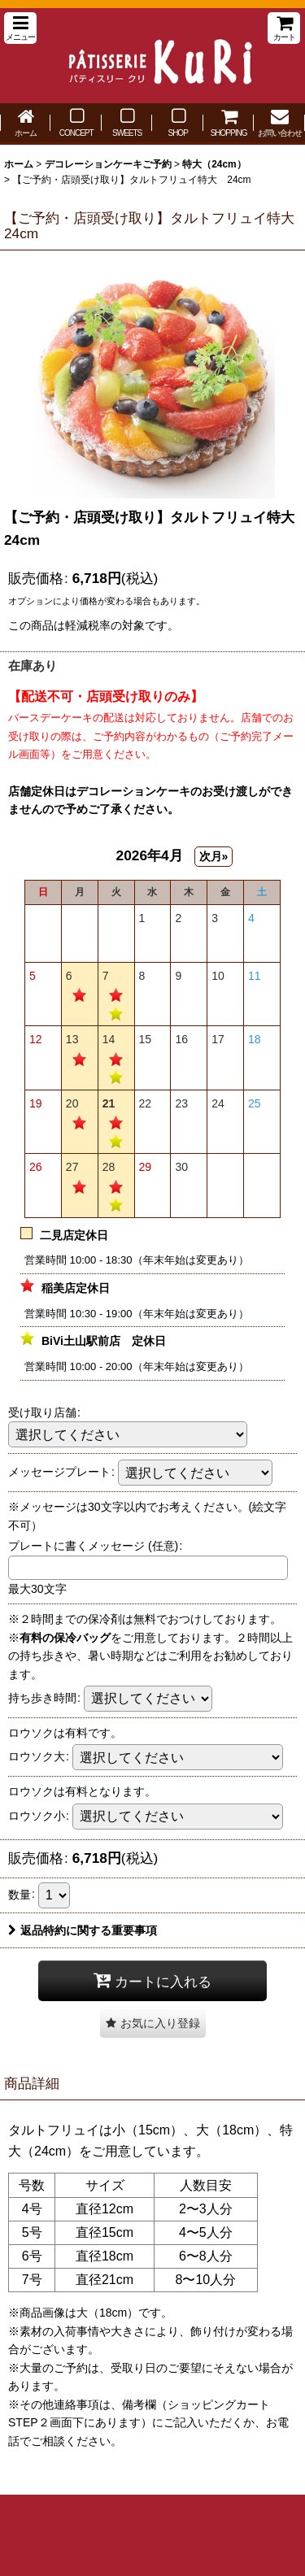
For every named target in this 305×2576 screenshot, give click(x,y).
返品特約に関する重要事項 (82, 1930)
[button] (20, 28)
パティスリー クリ (152, 55)
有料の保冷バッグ (65, 1637)
